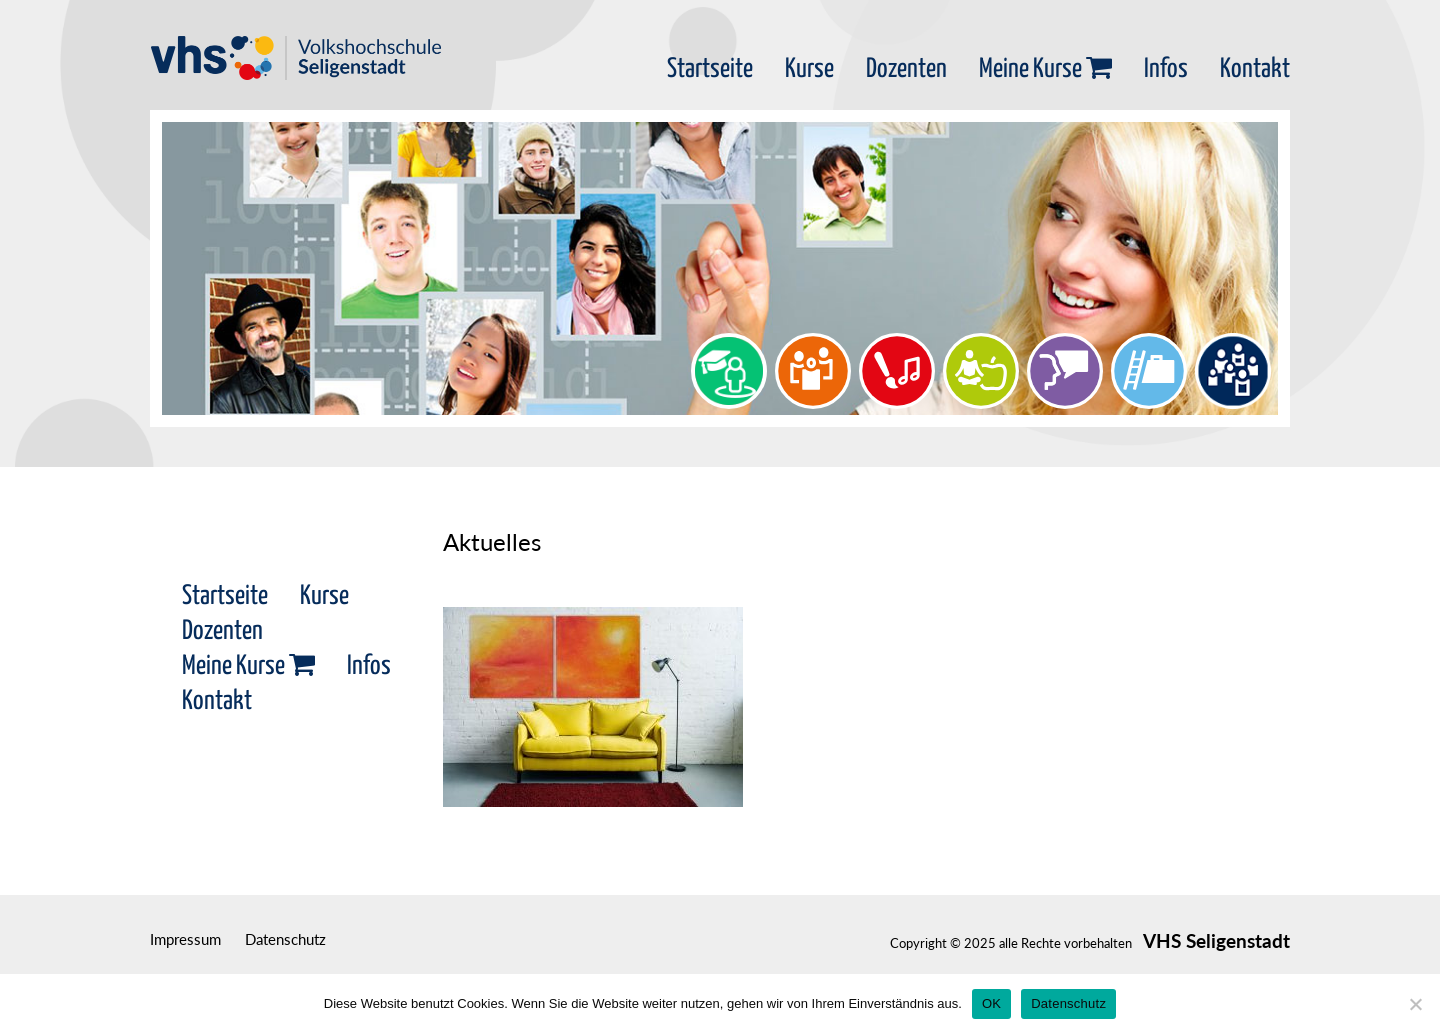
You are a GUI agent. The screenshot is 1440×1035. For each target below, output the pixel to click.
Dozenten (906, 69)
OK (991, 1003)
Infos (1166, 69)
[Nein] (1415, 1004)
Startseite (710, 69)
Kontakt (1255, 69)
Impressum (185, 939)
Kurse (809, 69)
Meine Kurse (1045, 69)
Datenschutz (285, 939)
